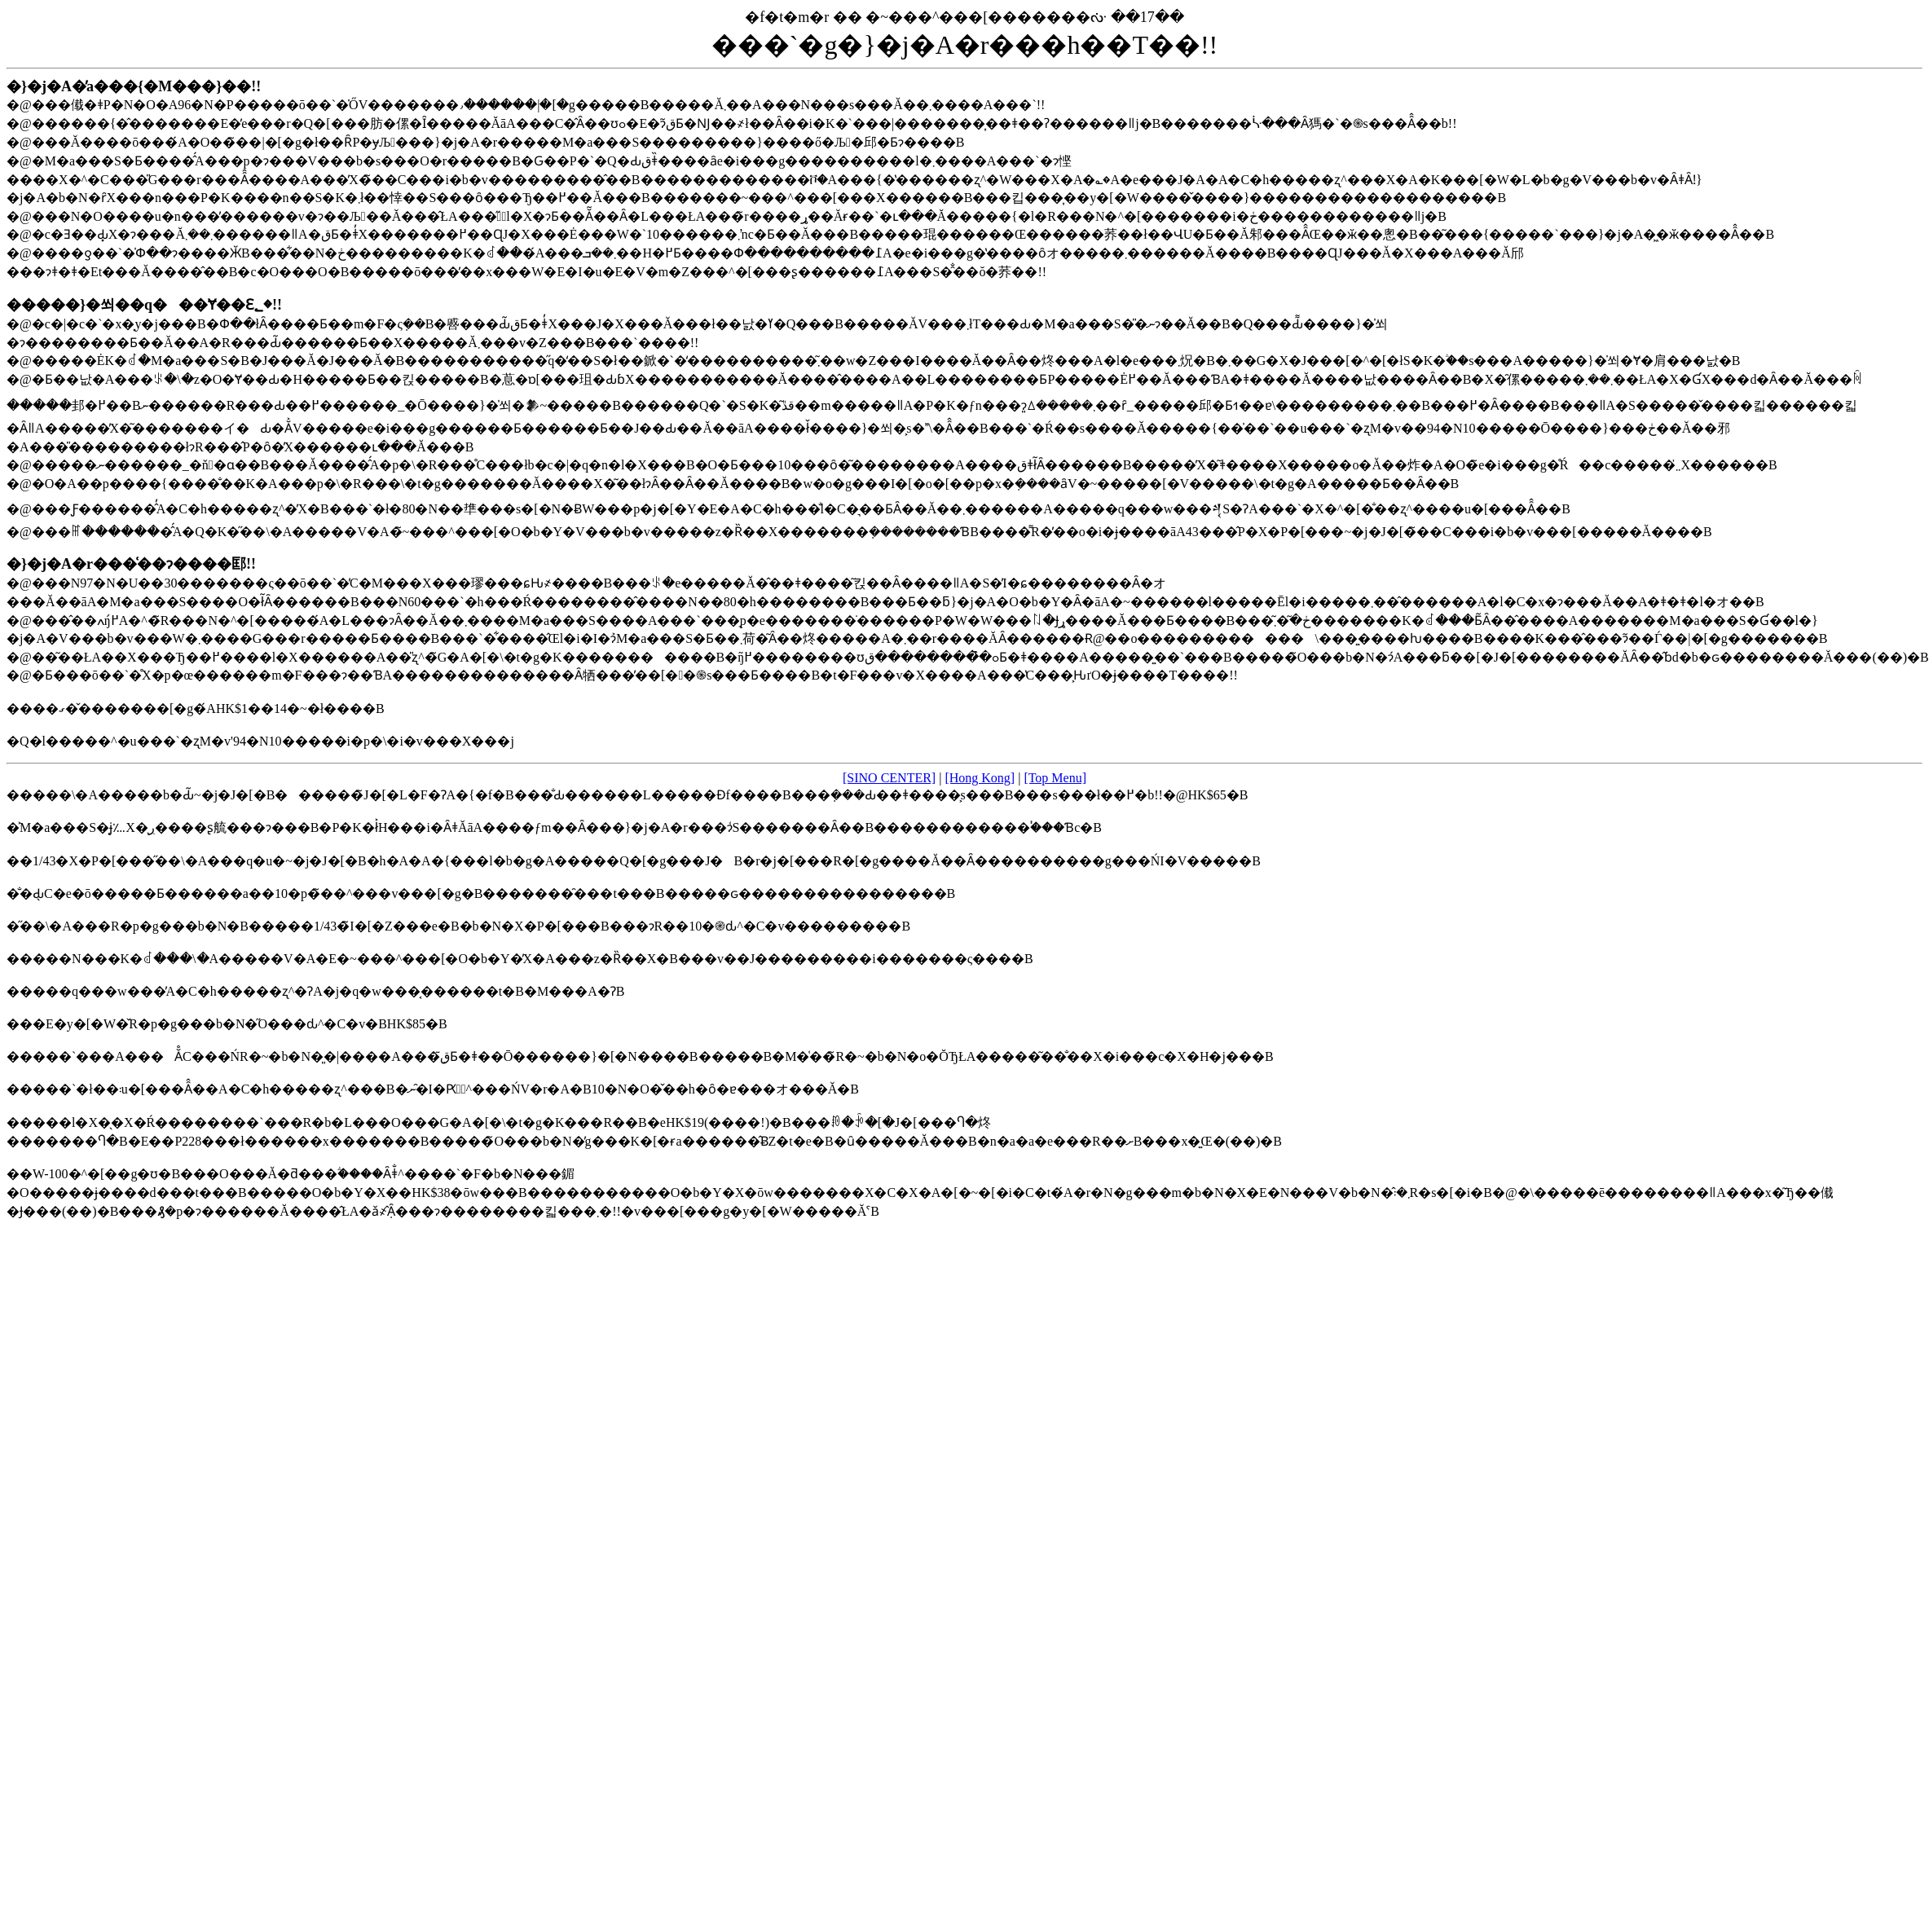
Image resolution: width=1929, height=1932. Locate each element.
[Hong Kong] (980, 778)
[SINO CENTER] (889, 778)
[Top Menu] (1055, 778)
